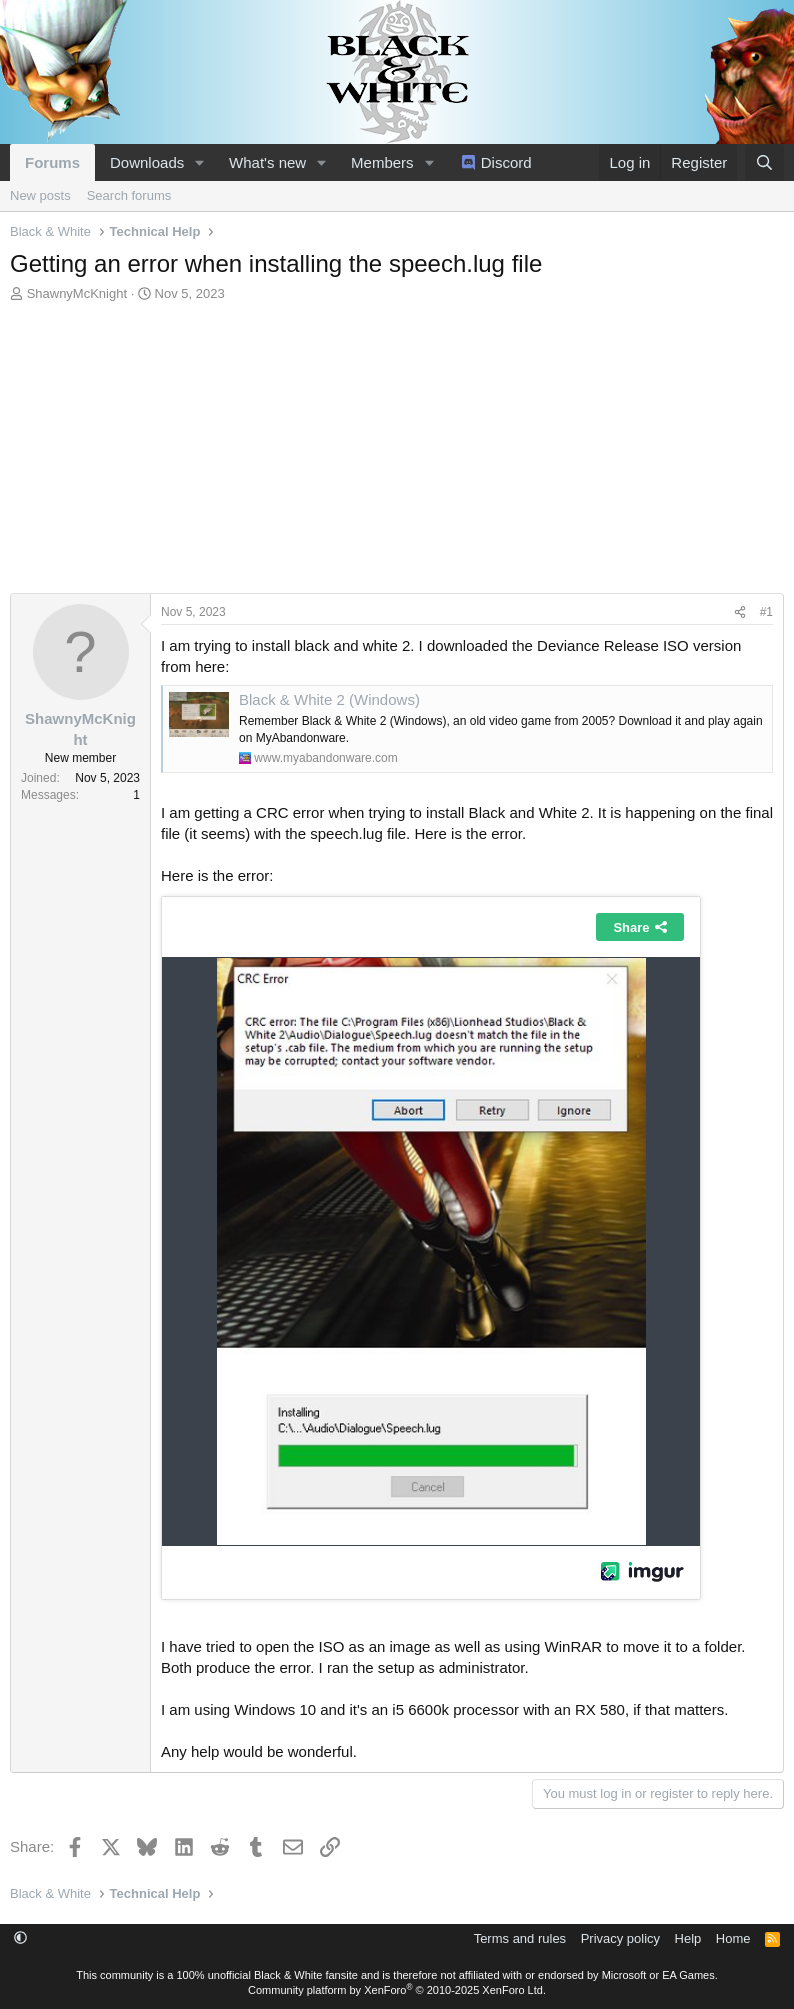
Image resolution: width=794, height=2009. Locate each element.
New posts (40, 195)
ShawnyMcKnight (77, 293)
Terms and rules (520, 1938)
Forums (52, 162)
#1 (766, 612)
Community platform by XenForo (397, 1990)
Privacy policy (620, 1938)
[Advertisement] (397, 453)
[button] (200, 162)
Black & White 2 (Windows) (329, 699)
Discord (506, 162)
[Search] (764, 162)
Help (688, 1938)
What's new (267, 162)
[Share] (740, 612)
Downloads (147, 162)
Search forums (129, 195)
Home (733, 1938)
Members (382, 162)
